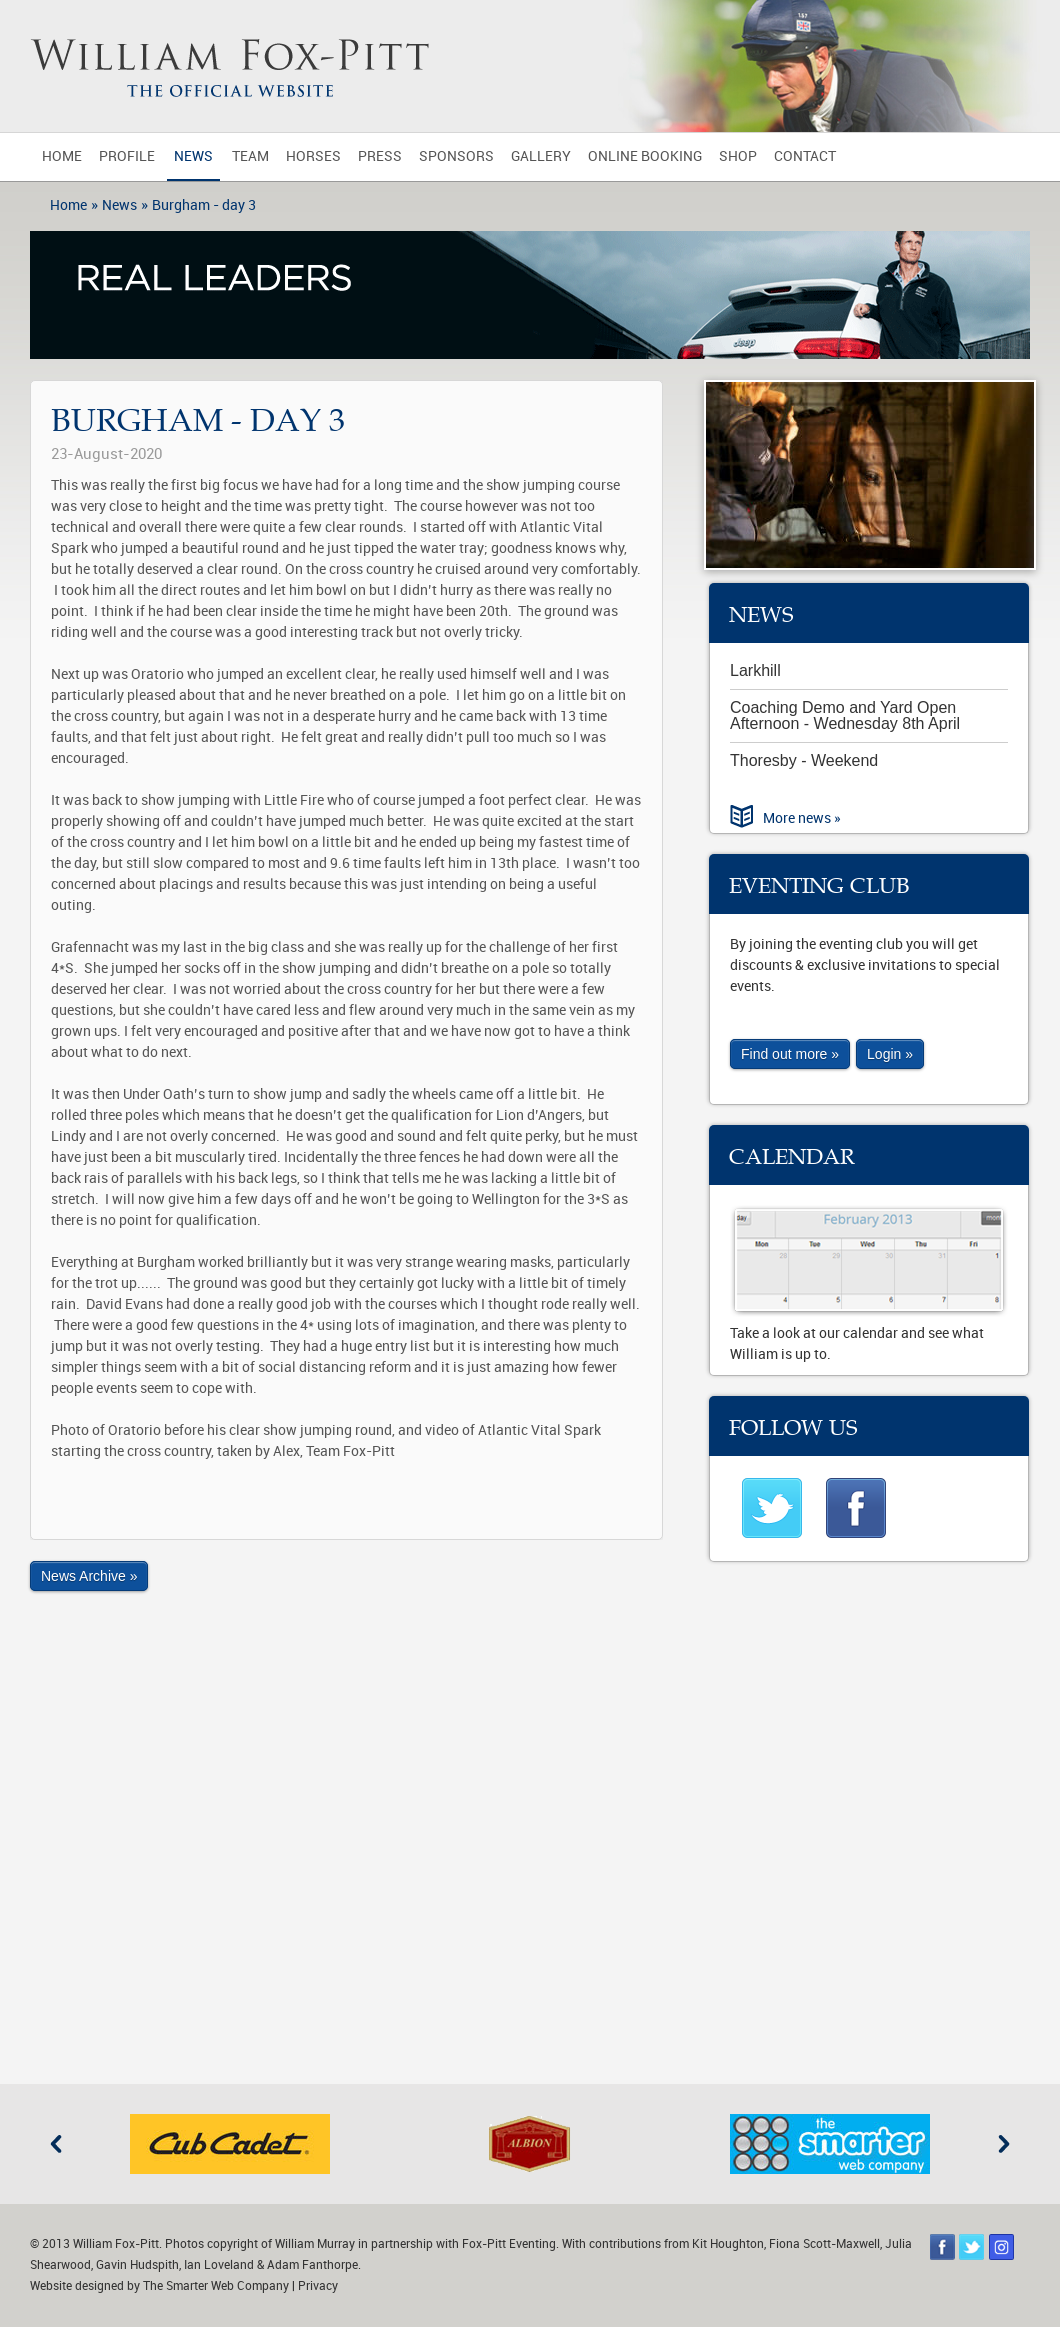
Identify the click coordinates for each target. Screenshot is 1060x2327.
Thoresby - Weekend (804, 760)
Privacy (318, 2286)
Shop (738, 156)
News (193, 156)
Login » (890, 1054)
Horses (313, 156)
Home (62, 156)
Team (250, 156)
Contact (805, 156)
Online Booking (645, 156)
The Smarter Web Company (216, 2286)
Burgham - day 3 (204, 205)
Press (380, 156)
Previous (56, 2144)
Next (1004, 2144)
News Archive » (89, 1576)
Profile (127, 156)
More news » (802, 818)
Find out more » (790, 1054)
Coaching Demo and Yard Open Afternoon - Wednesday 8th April (845, 715)
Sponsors (456, 156)
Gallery (541, 156)
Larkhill (755, 670)
